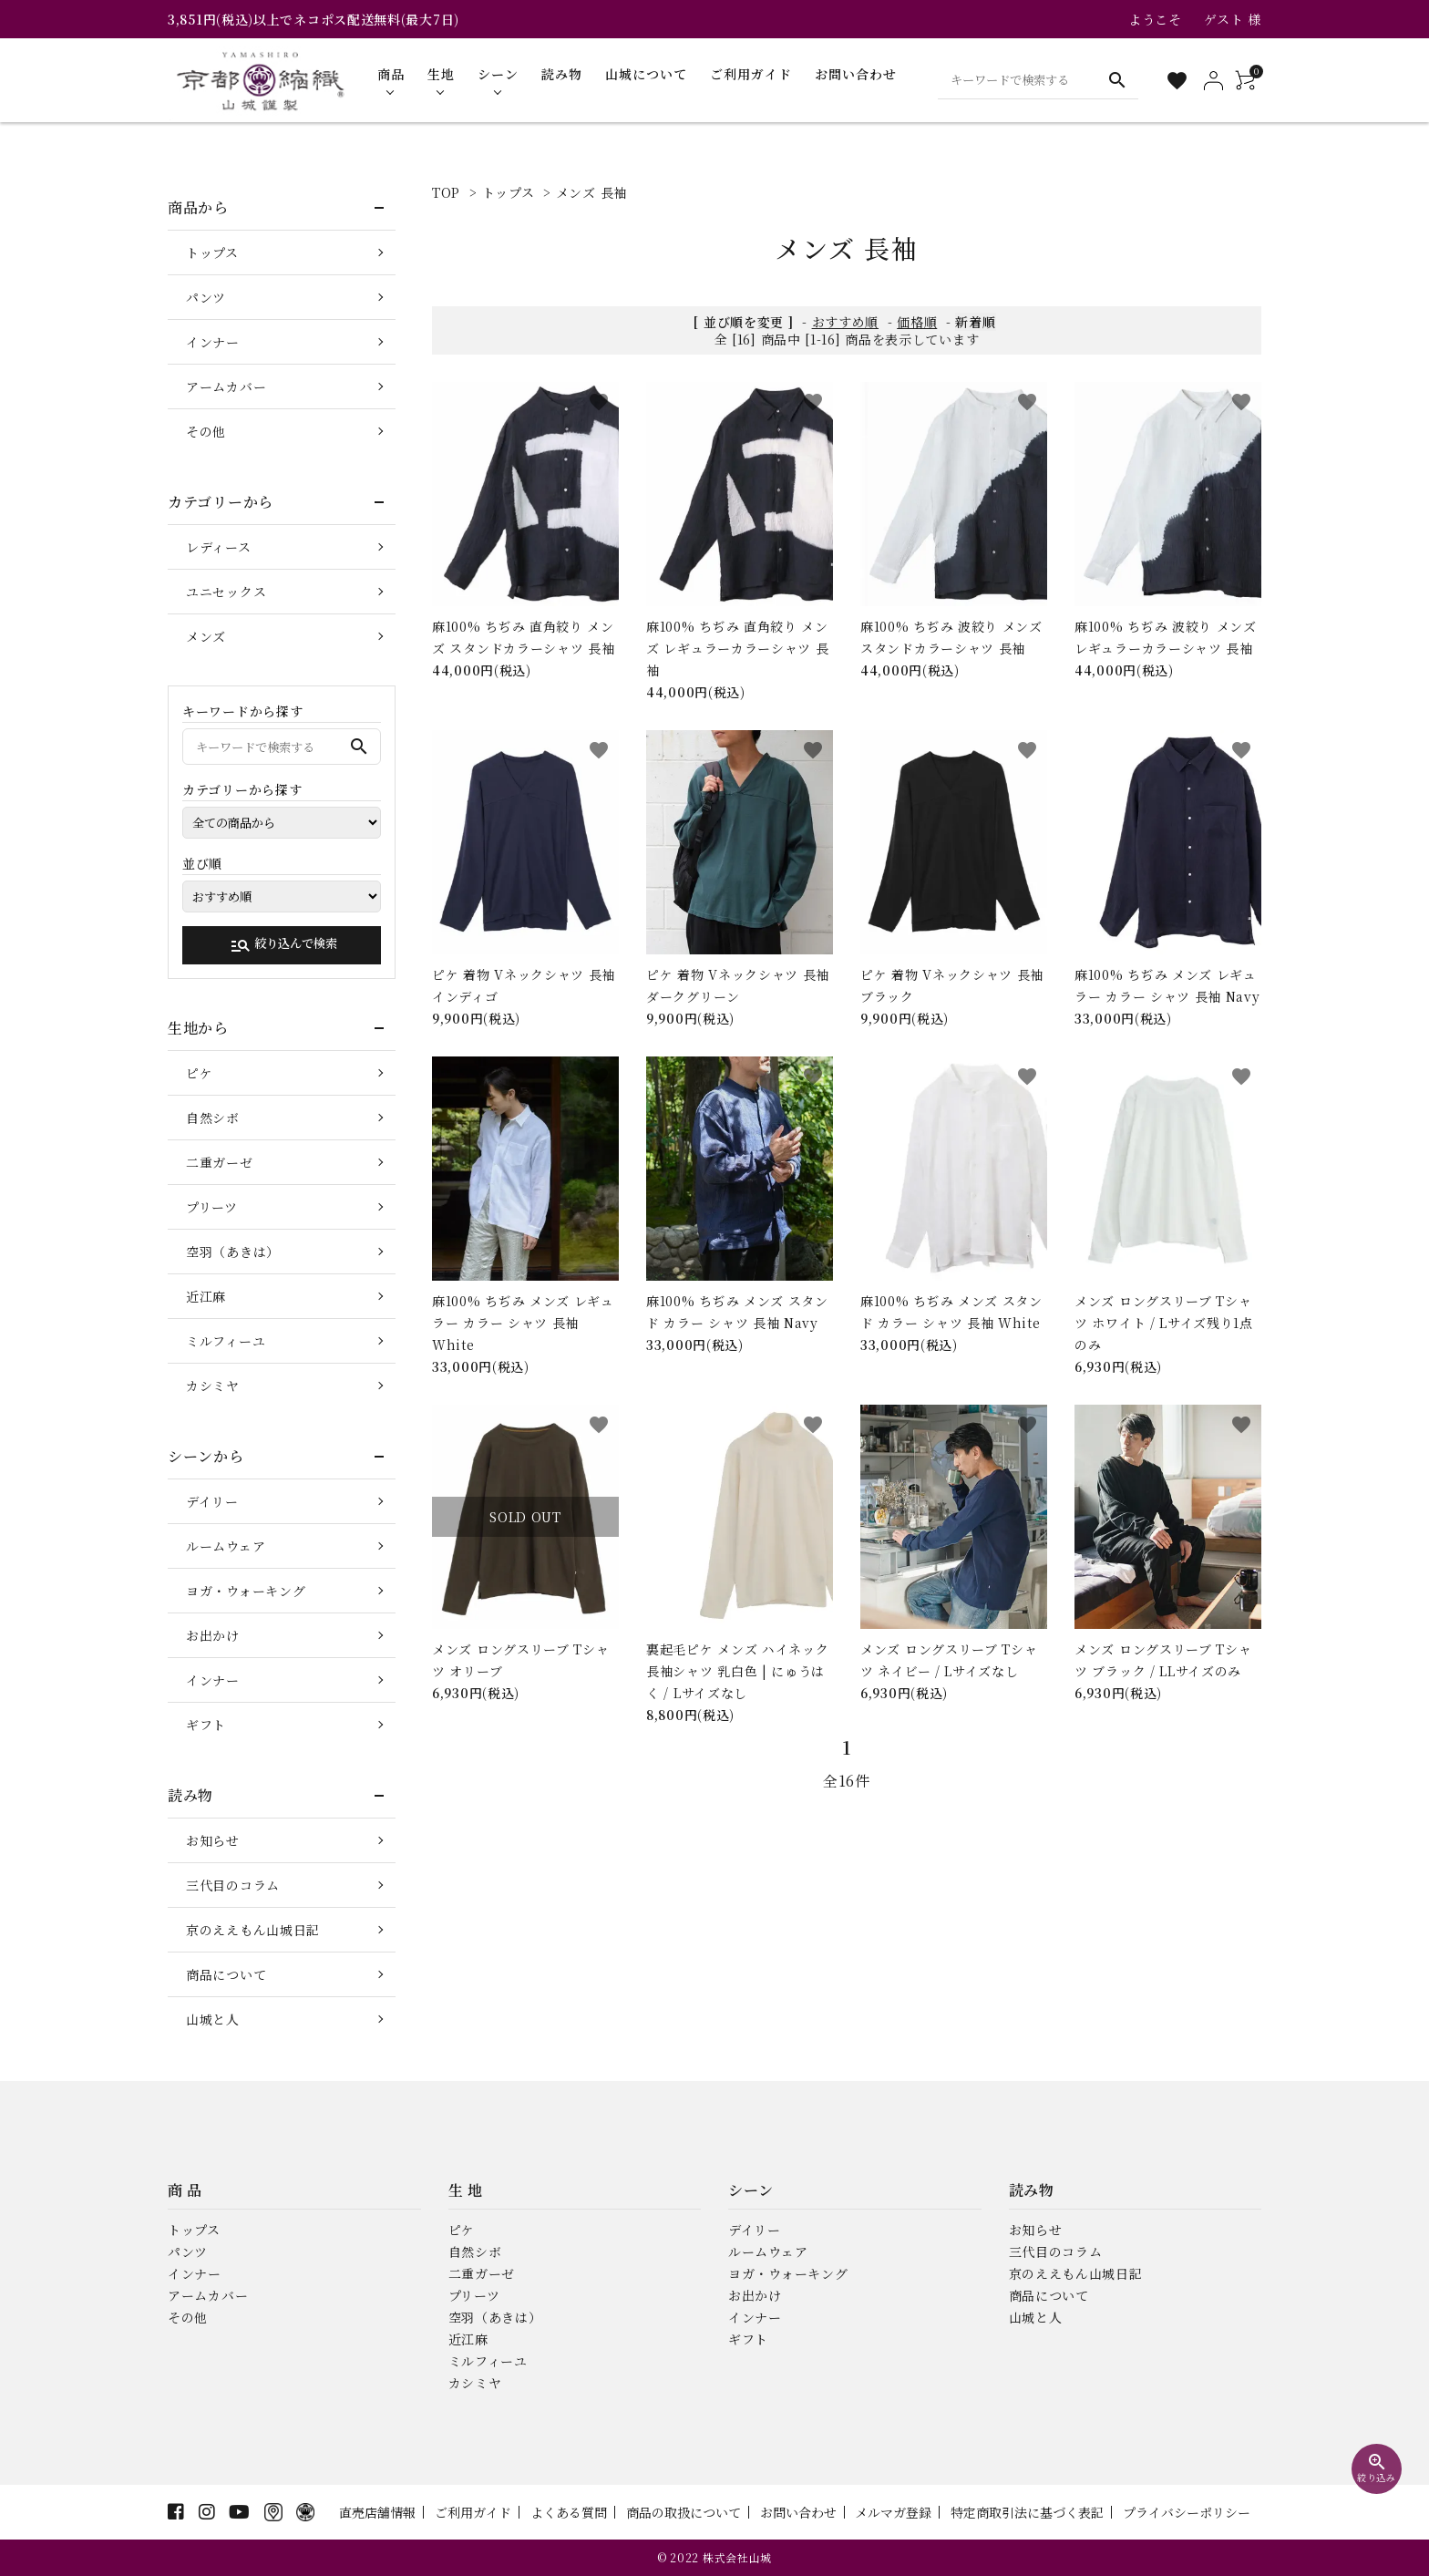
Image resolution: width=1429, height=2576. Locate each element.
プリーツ (212, 1207)
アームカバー (226, 386)
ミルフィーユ (225, 1341)
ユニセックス (226, 591)
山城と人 (213, 2019)
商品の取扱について (683, 2512)
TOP (446, 192)
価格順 (917, 322)
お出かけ (213, 1635)
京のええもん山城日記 (253, 1930)
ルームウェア (225, 1546)
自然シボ (213, 1117)
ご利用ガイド (473, 2512)
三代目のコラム (233, 1885)
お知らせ (213, 1840)
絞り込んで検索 (283, 945)
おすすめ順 (845, 322)
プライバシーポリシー (1186, 2512)
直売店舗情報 (377, 2512)
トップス (508, 192)
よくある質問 (568, 2512)
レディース (219, 547)
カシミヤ (213, 1385)
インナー (213, 342)
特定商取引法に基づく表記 (1027, 2512)
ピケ (199, 1073)
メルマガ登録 (893, 2512)
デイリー (212, 1501)
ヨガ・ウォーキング (245, 1591)
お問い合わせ (798, 2512)
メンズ (206, 636)
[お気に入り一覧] (1177, 80)
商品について (226, 1974)
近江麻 (206, 1296)
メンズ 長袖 (591, 192)
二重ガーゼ (219, 1162)
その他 (206, 431)
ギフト (206, 1725)
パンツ (206, 297)
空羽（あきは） (233, 1251)
